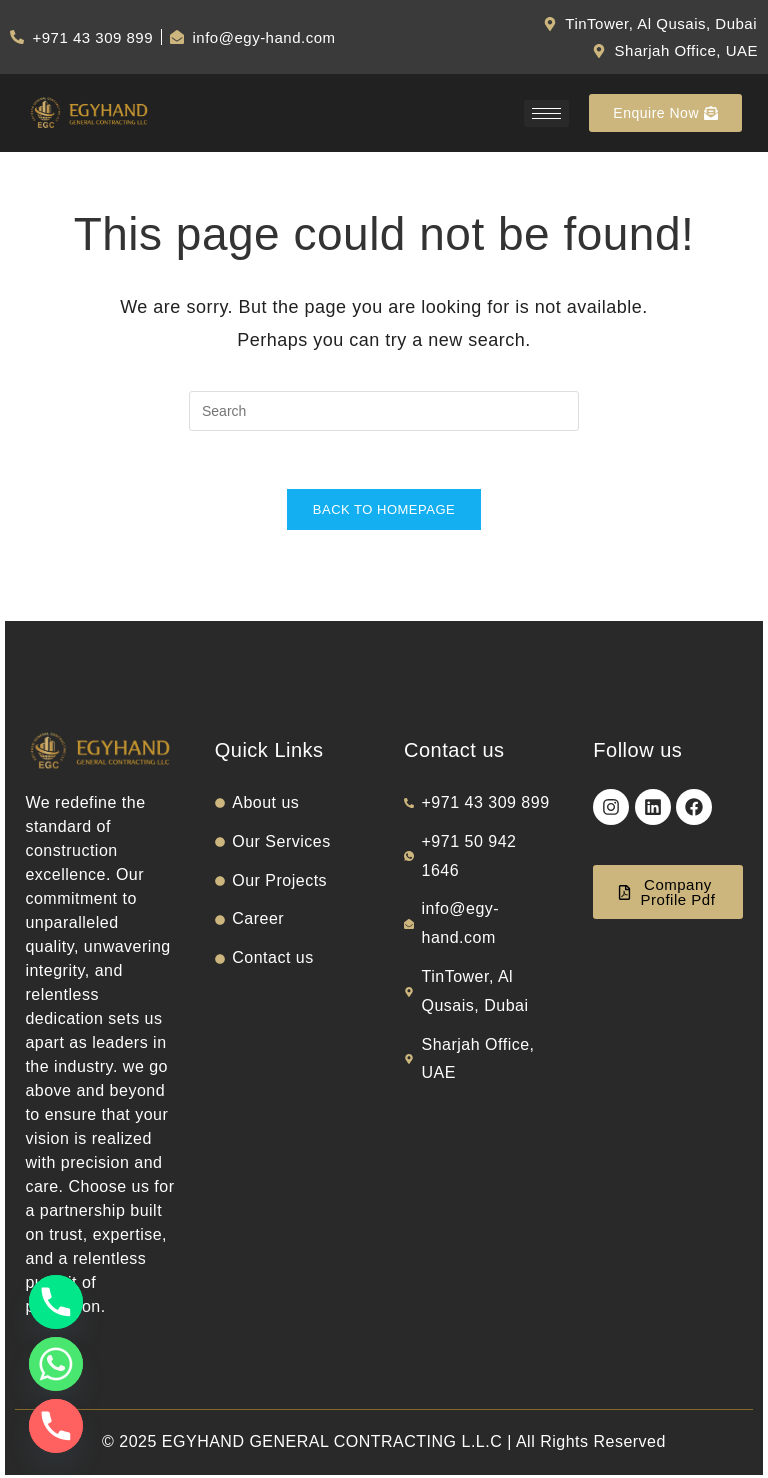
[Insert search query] (384, 411)
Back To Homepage (384, 512)
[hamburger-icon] (546, 113)
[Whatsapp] (56, 1364)
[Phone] (56, 1302)
